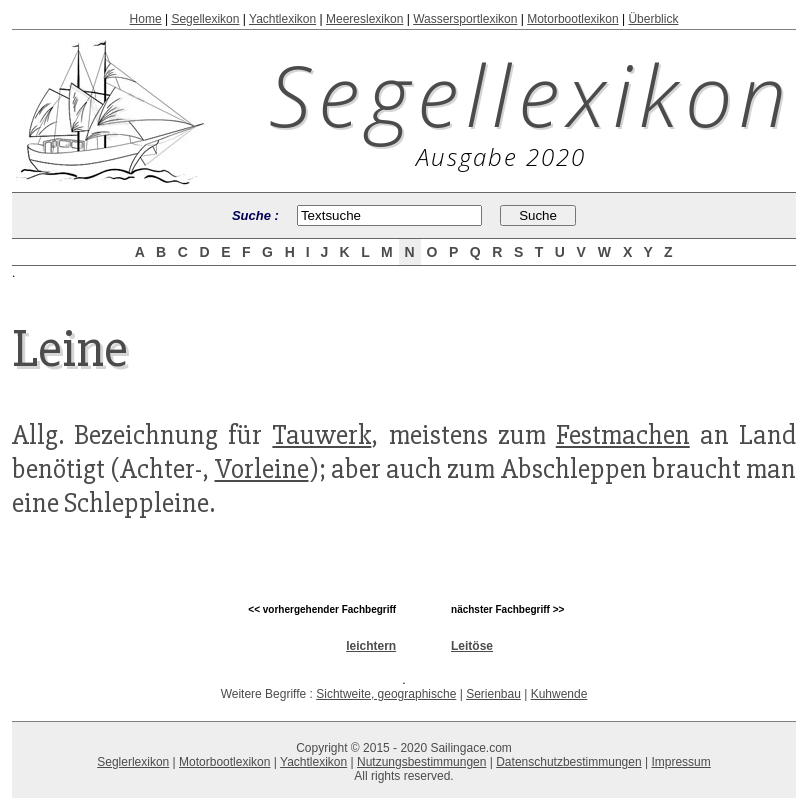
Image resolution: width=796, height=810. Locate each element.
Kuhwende (559, 694)
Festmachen (623, 435)
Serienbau (493, 694)
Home (146, 19)
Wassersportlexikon (465, 19)
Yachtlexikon (282, 19)
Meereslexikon (364, 19)
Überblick (653, 19)
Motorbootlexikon (572, 19)
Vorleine (262, 469)
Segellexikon (205, 19)
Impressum (680, 762)
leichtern (371, 646)
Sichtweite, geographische (386, 694)
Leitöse (472, 646)
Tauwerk (321, 435)
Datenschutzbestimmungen (568, 762)
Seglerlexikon (133, 762)
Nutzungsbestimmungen (421, 762)
